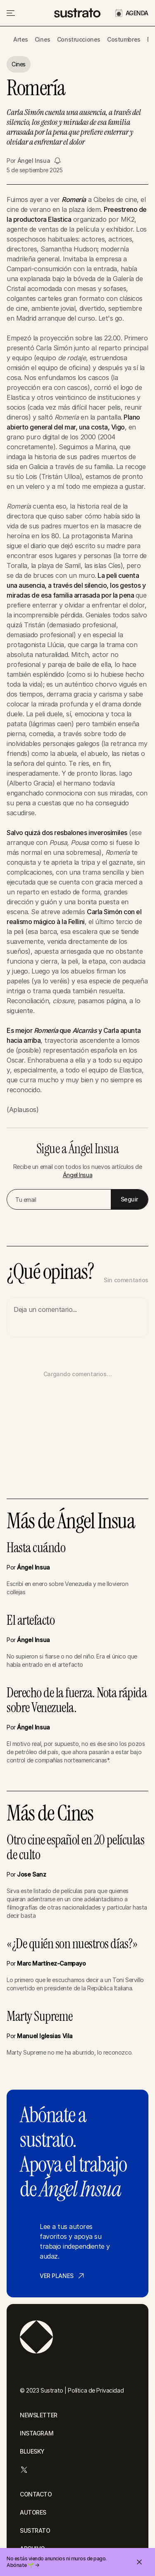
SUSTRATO (35, 2530)
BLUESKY (32, 2451)
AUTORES (33, 2512)
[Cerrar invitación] (139, 2562)
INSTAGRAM (36, 2433)
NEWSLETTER (38, 2415)
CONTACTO (36, 2494)
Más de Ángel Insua (71, 1521)
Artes (20, 39)
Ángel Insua (33, 160)
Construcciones (78, 39)
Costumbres (124, 39)
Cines (42, 39)
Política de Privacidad (96, 2390)
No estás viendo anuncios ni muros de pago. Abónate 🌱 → (57, 2561)
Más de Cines (50, 1813)
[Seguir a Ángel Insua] (57, 161)
